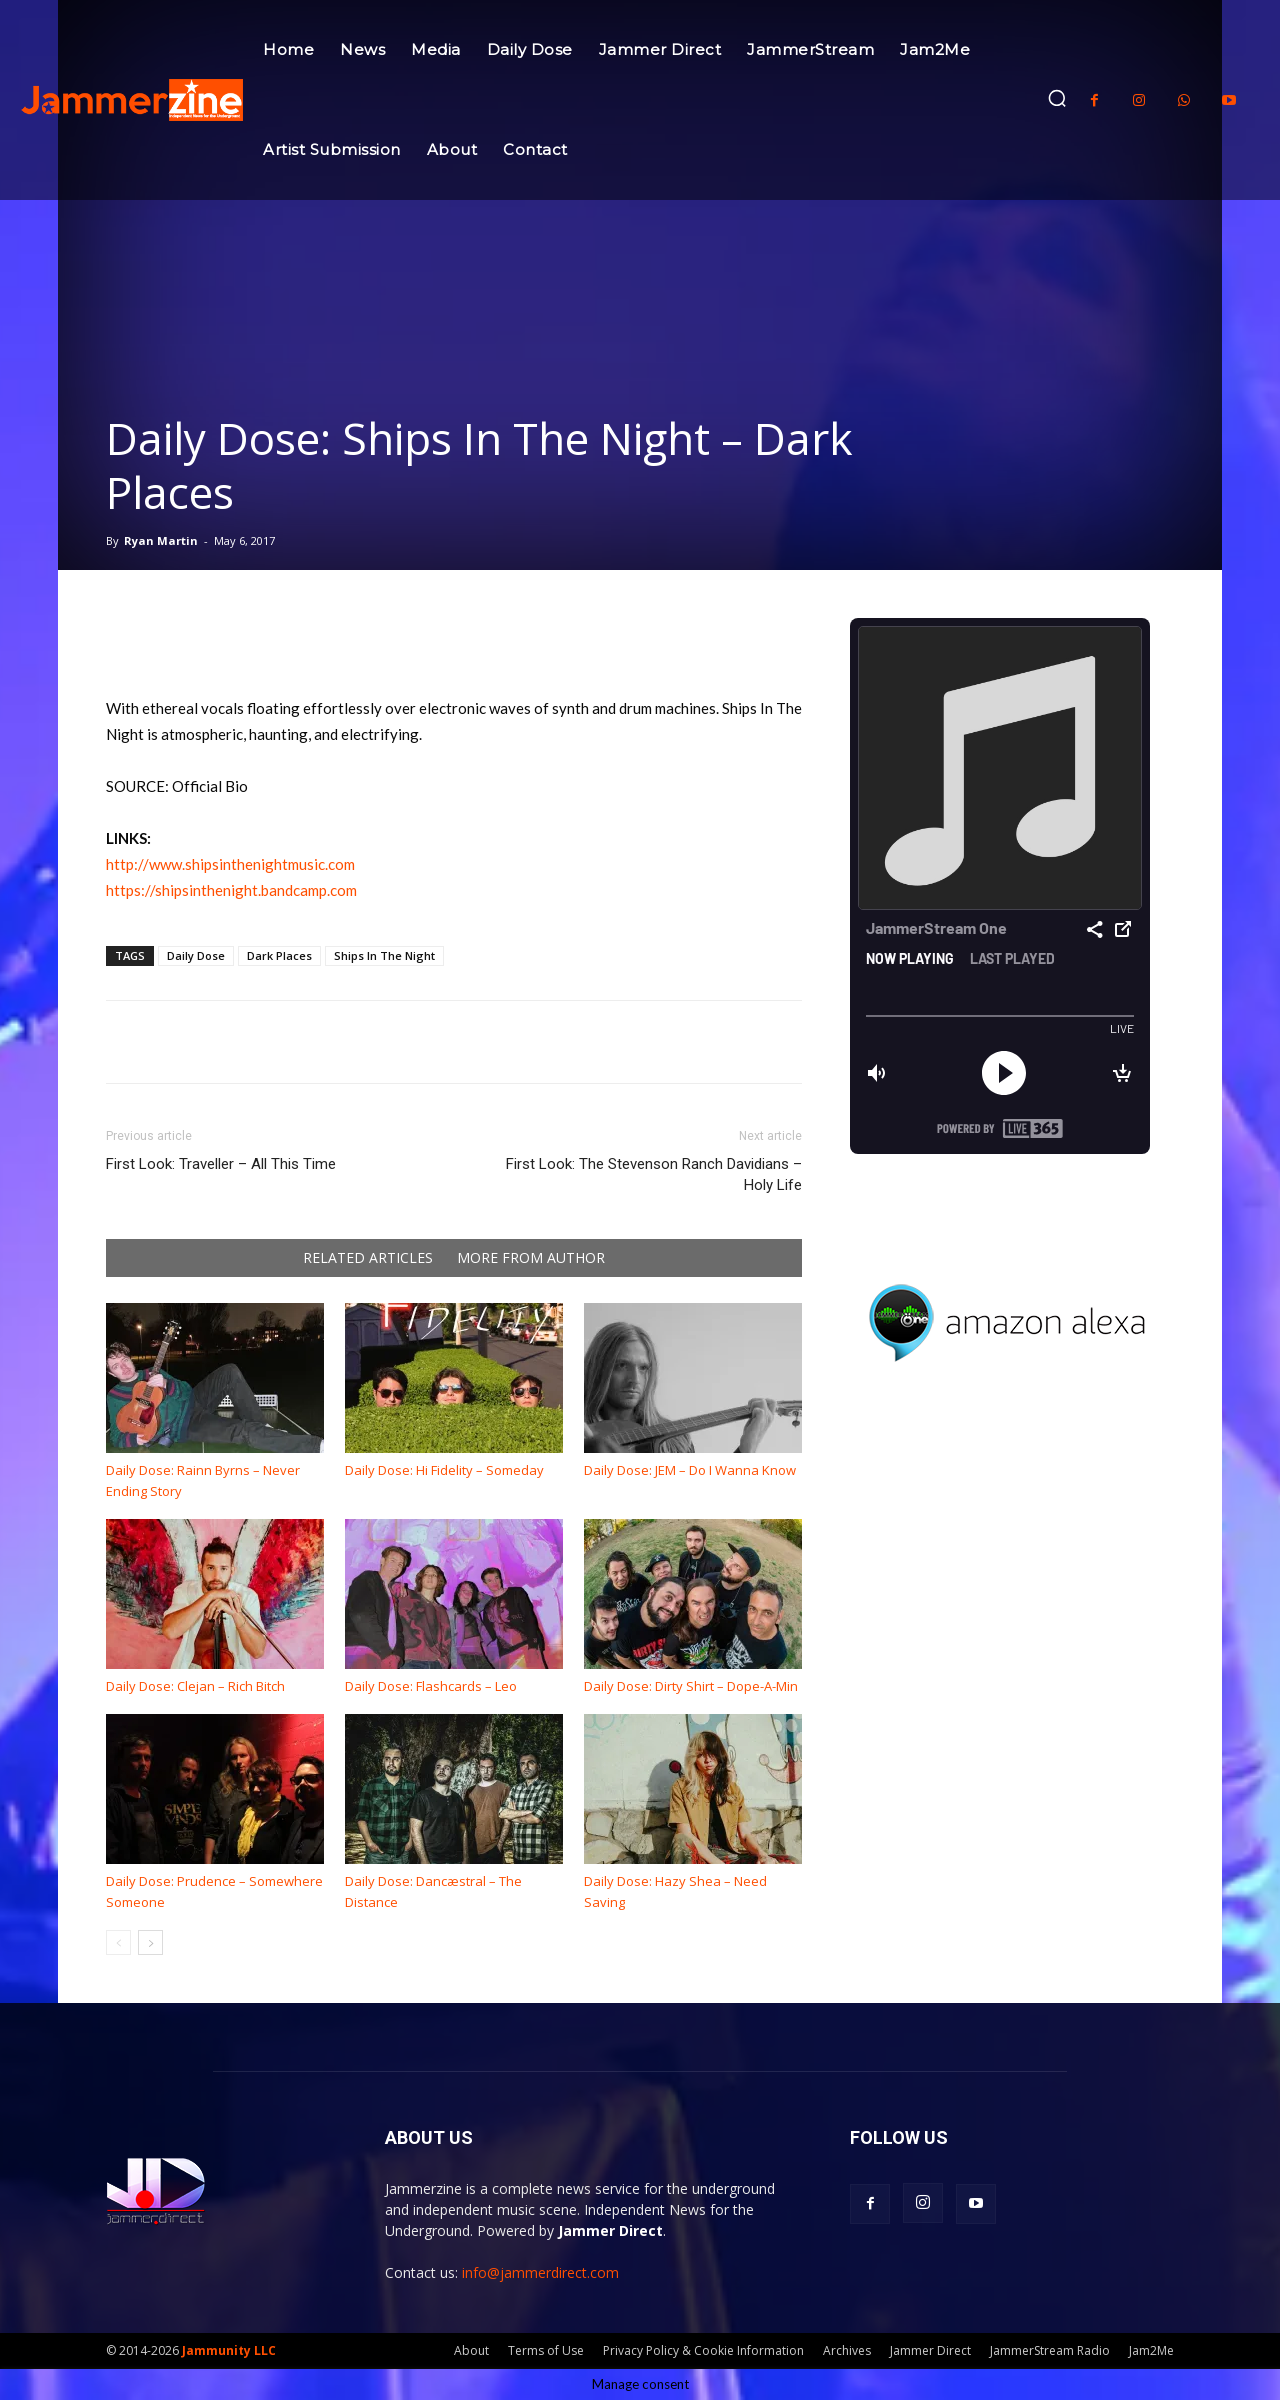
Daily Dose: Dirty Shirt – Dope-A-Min (691, 1686)
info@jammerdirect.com (540, 2272)
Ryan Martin (161, 540)
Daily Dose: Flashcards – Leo (431, 1686)
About (471, 2350)
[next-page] (150, 1942)
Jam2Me (1151, 2350)
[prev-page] (118, 1942)
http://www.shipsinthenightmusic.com (230, 864)
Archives (847, 2350)
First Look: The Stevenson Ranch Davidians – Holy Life (654, 1174)
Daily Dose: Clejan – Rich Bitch (195, 1686)
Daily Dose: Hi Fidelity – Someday (444, 1470)
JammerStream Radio (1050, 2350)
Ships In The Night (384, 955)
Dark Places (279, 955)
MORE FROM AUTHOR (531, 1258)
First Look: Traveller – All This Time (221, 1164)
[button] (1057, 98)
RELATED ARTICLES (368, 1258)
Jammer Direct (930, 2350)
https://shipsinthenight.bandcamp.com (231, 890)
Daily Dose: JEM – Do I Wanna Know (690, 1470)
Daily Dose (196, 955)
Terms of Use (546, 2350)
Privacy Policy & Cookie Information (703, 2350)
